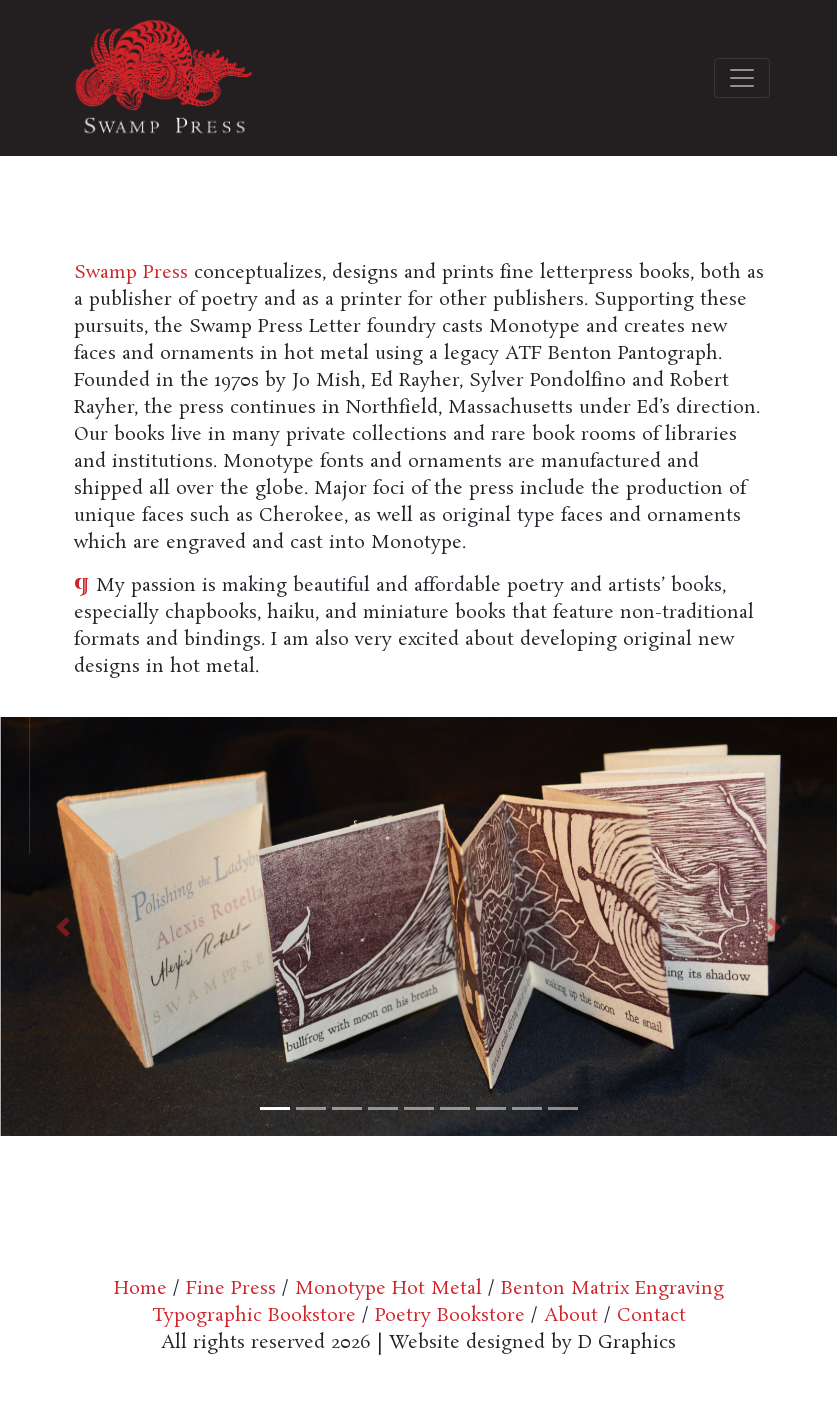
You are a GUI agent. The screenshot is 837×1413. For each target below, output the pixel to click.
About (571, 1316)
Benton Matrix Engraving (612, 1289)
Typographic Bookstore (254, 1316)
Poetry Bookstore (447, 1316)
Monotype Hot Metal (388, 1289)
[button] (63, 926)
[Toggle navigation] (742, 78)
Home (140, 1289)
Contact (651, 1316)
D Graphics (627, 1343)
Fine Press (231, 1289)
